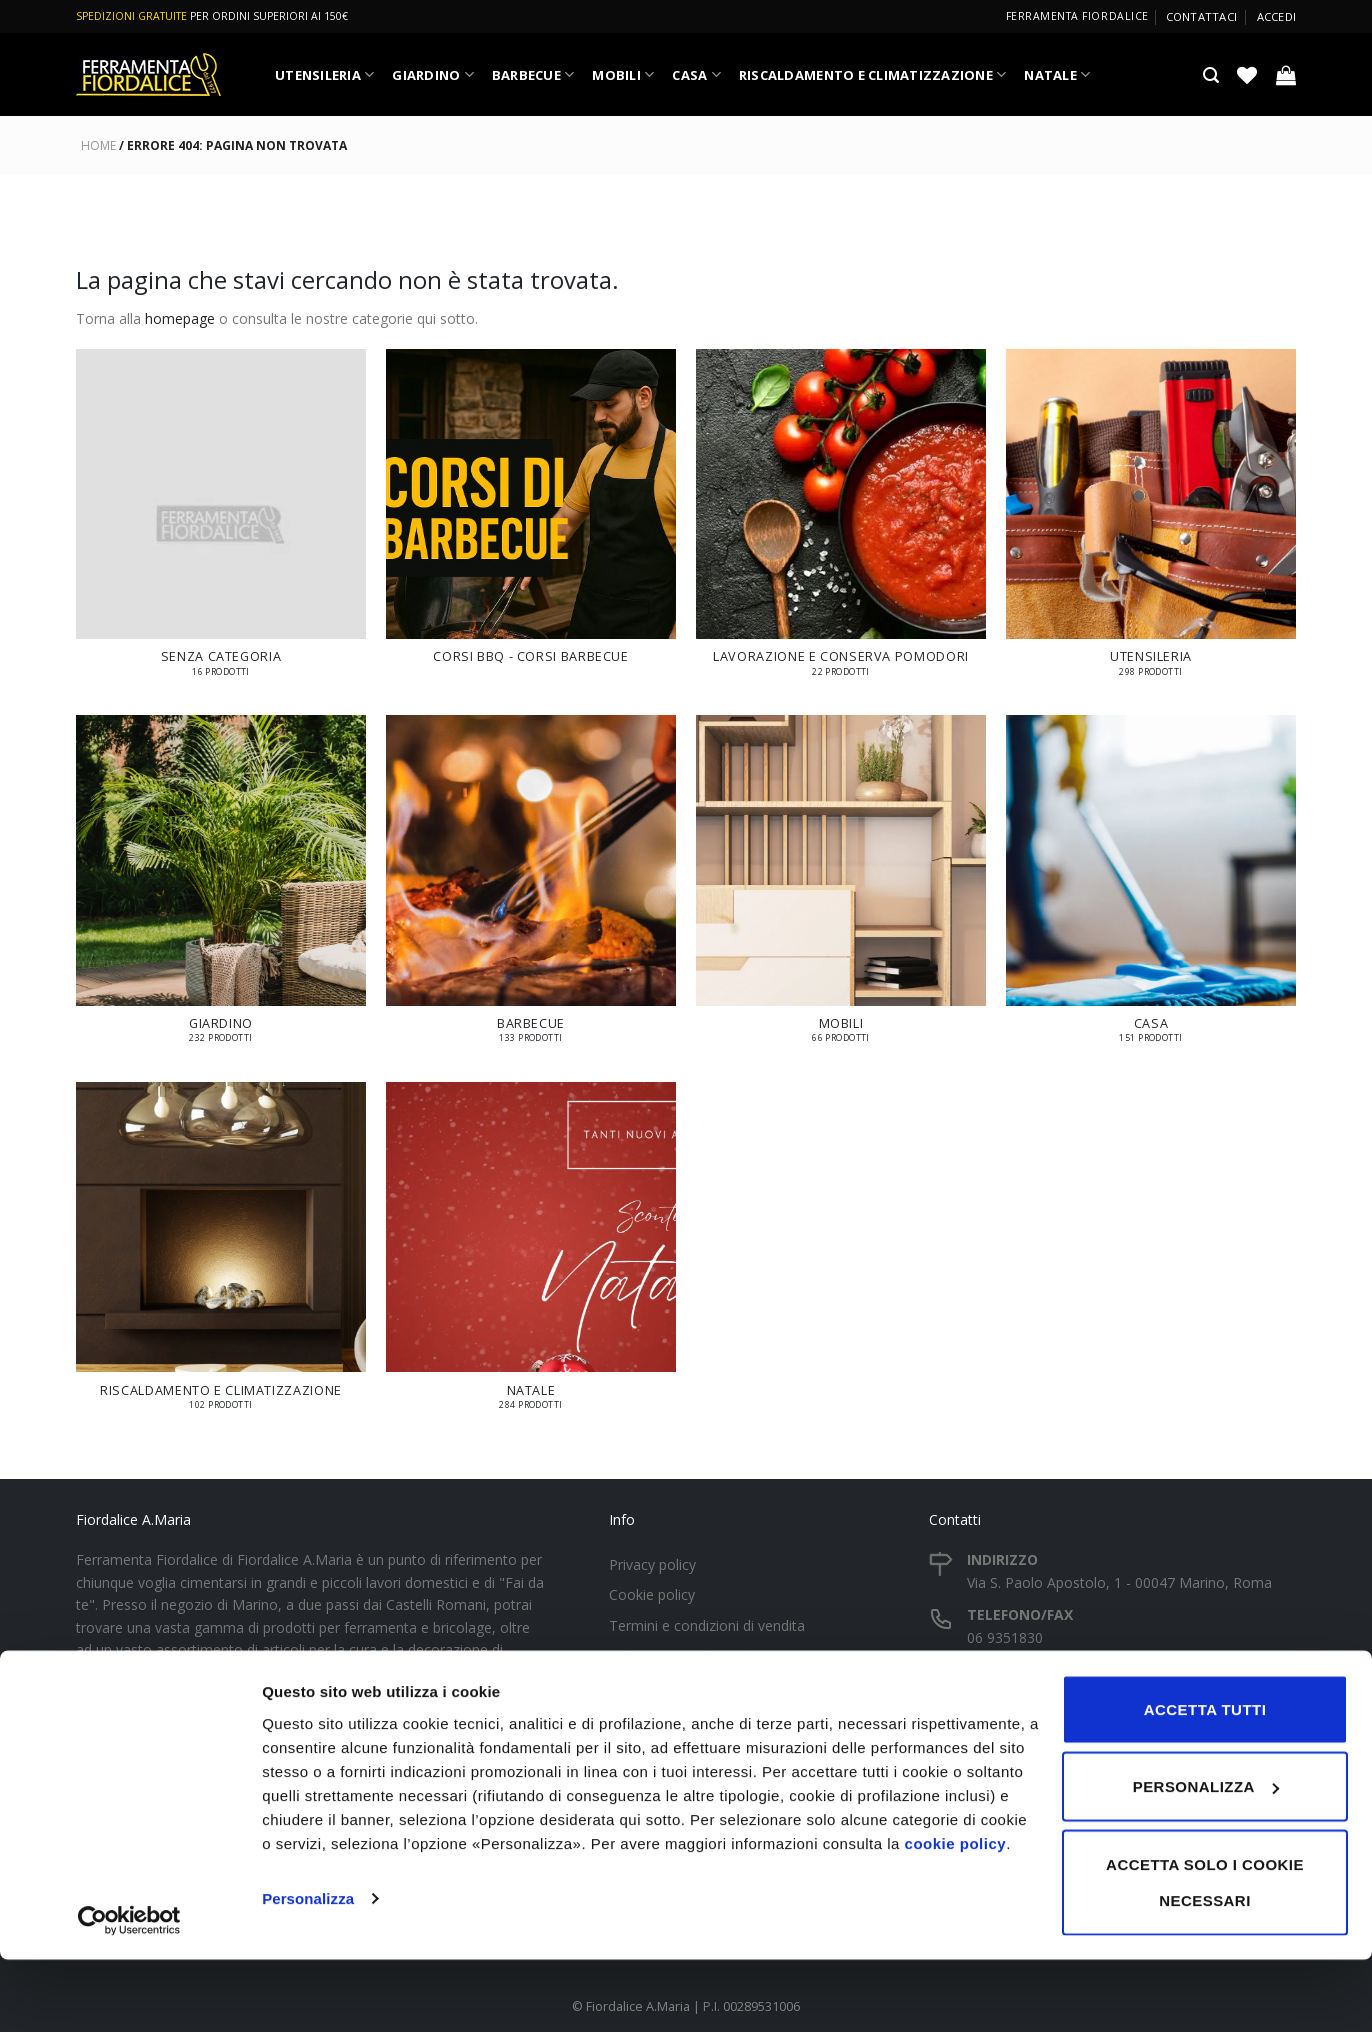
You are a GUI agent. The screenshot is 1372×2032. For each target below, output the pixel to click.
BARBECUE (533, 74)
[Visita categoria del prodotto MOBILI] (841, 888)
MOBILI (623, 74)
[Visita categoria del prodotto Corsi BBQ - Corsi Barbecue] (531, 517)
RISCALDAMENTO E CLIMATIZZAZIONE (873, 74)
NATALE (1057, 74)
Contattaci (1201, 16)
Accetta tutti (1205, 1781)
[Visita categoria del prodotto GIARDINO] (221, 888)
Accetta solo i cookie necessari (1205, 1954)
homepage (180, 318)
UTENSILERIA (324, 74)
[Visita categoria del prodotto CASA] (1151, 888)
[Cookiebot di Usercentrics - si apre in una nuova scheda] (129, 1993)
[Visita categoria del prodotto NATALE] (531, 1255)
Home (98, 145)
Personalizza (308, 1970)
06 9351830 (1005, 1637)
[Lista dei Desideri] (1247, 75)
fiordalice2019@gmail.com (1052, 1691)
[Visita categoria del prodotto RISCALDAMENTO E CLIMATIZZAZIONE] (221, 1255)
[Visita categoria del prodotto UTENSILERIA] (1151, 522)
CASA (696, 74)
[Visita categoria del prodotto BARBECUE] (531, 888)
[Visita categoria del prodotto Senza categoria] (221, 522)
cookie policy (956, 1915)
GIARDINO (433, 74)
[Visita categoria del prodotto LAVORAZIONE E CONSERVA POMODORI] (841, 522)
